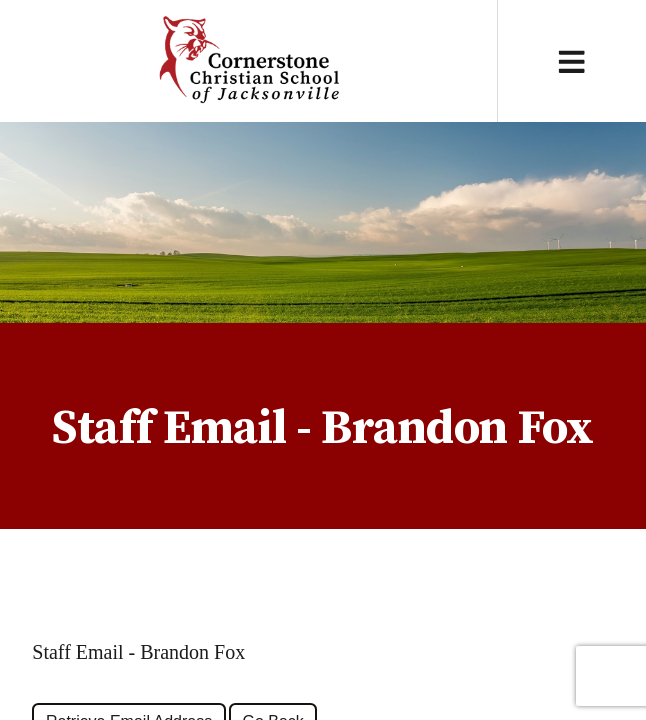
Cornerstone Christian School (248, 61)
